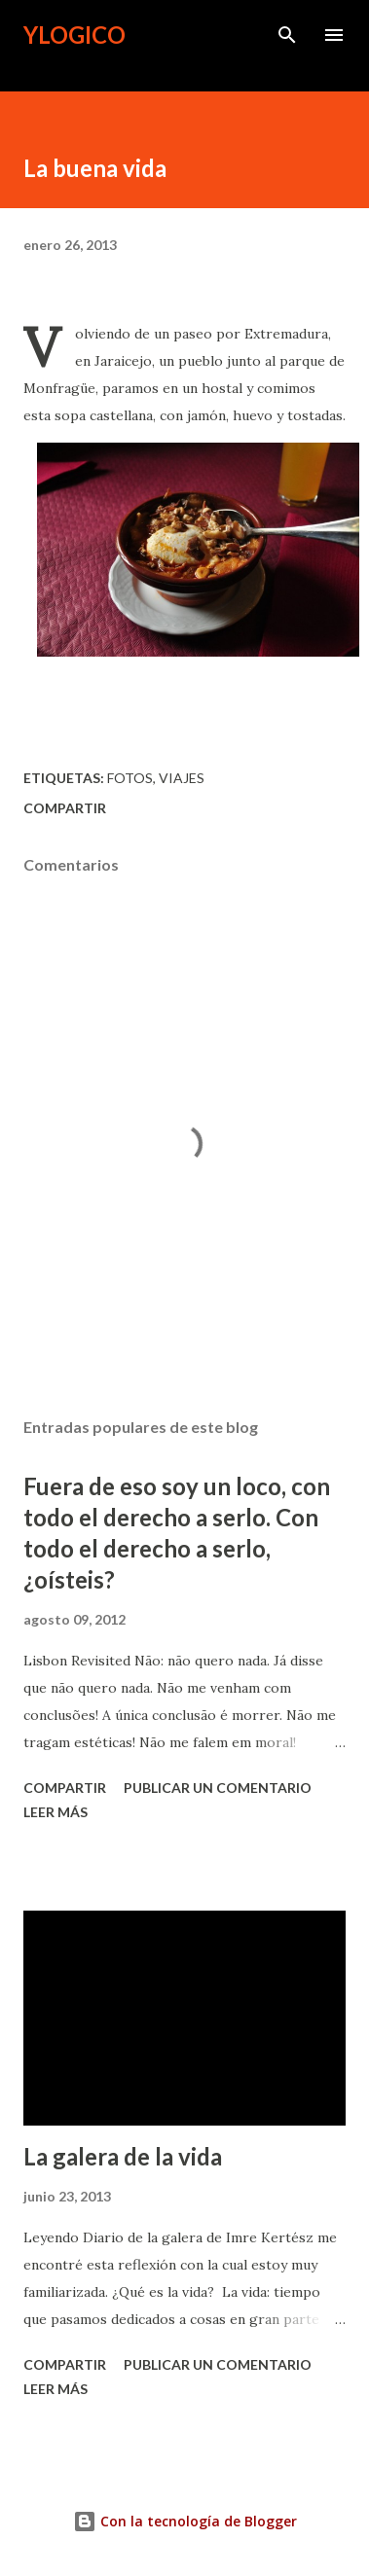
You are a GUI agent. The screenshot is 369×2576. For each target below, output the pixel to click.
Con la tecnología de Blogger (185, 2521)
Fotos (130, 777)
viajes (181, 777)
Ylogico (74, 34)
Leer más (55, 1812)
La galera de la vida (122, 2156)
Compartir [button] (64, 808)
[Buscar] (287, 35)
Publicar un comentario (218, 1787)
